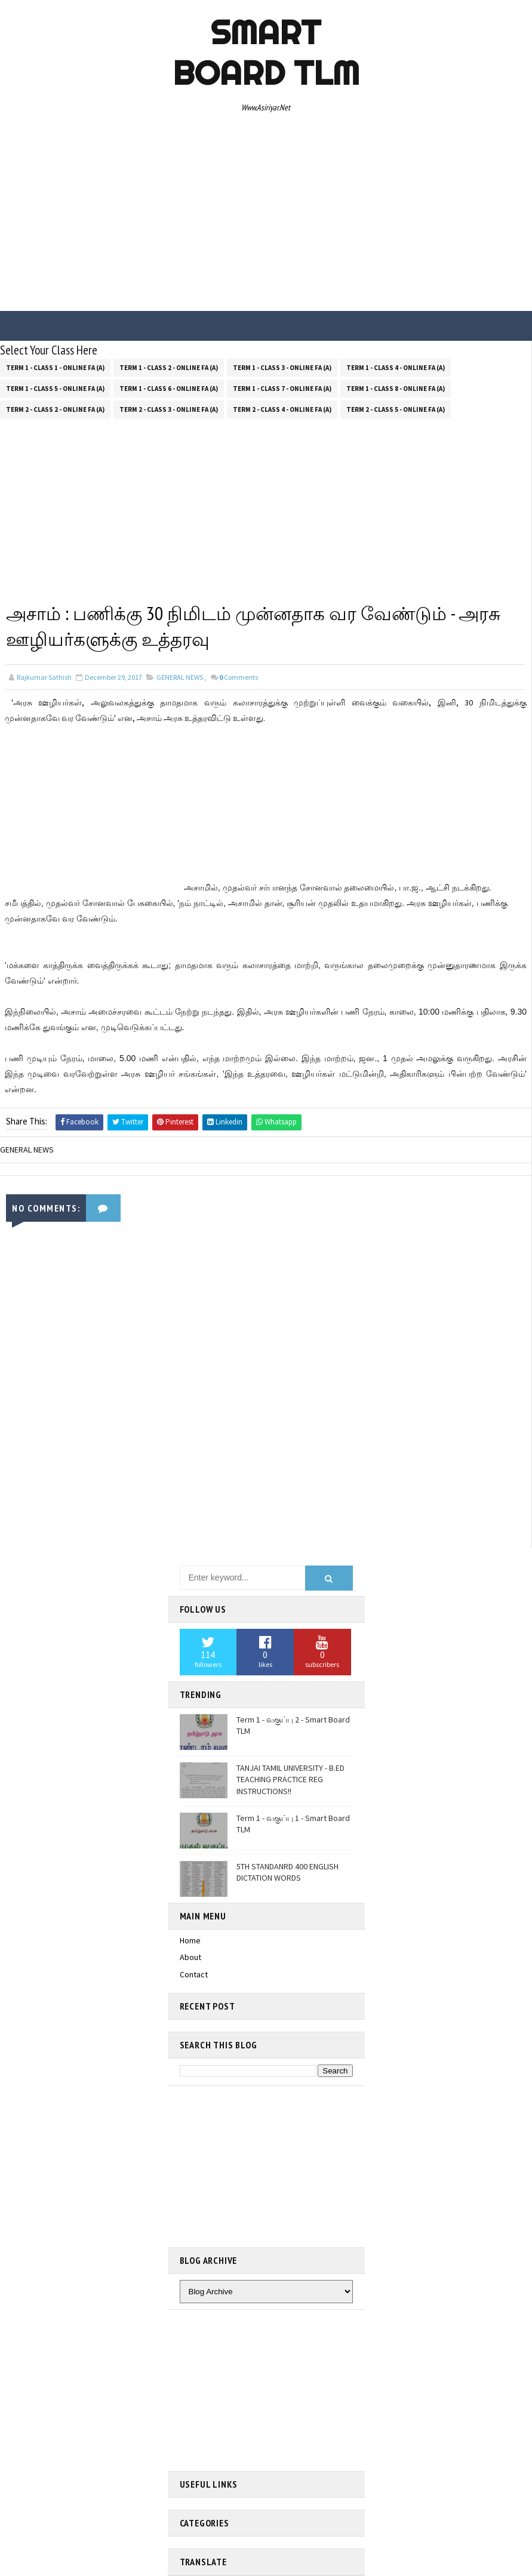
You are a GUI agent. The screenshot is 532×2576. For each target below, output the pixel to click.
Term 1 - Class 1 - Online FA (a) (55, 367)
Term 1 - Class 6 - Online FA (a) (168, 388)
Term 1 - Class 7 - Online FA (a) (282, 388)
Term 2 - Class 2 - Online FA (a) (55, 409)
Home (190, 1940)
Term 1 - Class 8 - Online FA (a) (395, 388)
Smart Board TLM (266, 52)
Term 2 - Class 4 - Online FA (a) (282, 409)
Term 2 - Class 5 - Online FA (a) (395, 409)
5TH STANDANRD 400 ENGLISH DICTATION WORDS (287, 1872)
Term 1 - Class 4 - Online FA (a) (395, 367)
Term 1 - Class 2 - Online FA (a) (168, 367)
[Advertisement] (266, 215)
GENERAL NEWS (179, 677)
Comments (238, 677)
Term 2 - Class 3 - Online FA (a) (168, 409)
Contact (194, 1974)
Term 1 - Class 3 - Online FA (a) (282, 367)
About (190, 1957)
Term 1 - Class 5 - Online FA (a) (55, 388)
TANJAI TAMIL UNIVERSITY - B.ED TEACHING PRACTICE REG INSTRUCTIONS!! (290, 1779)
